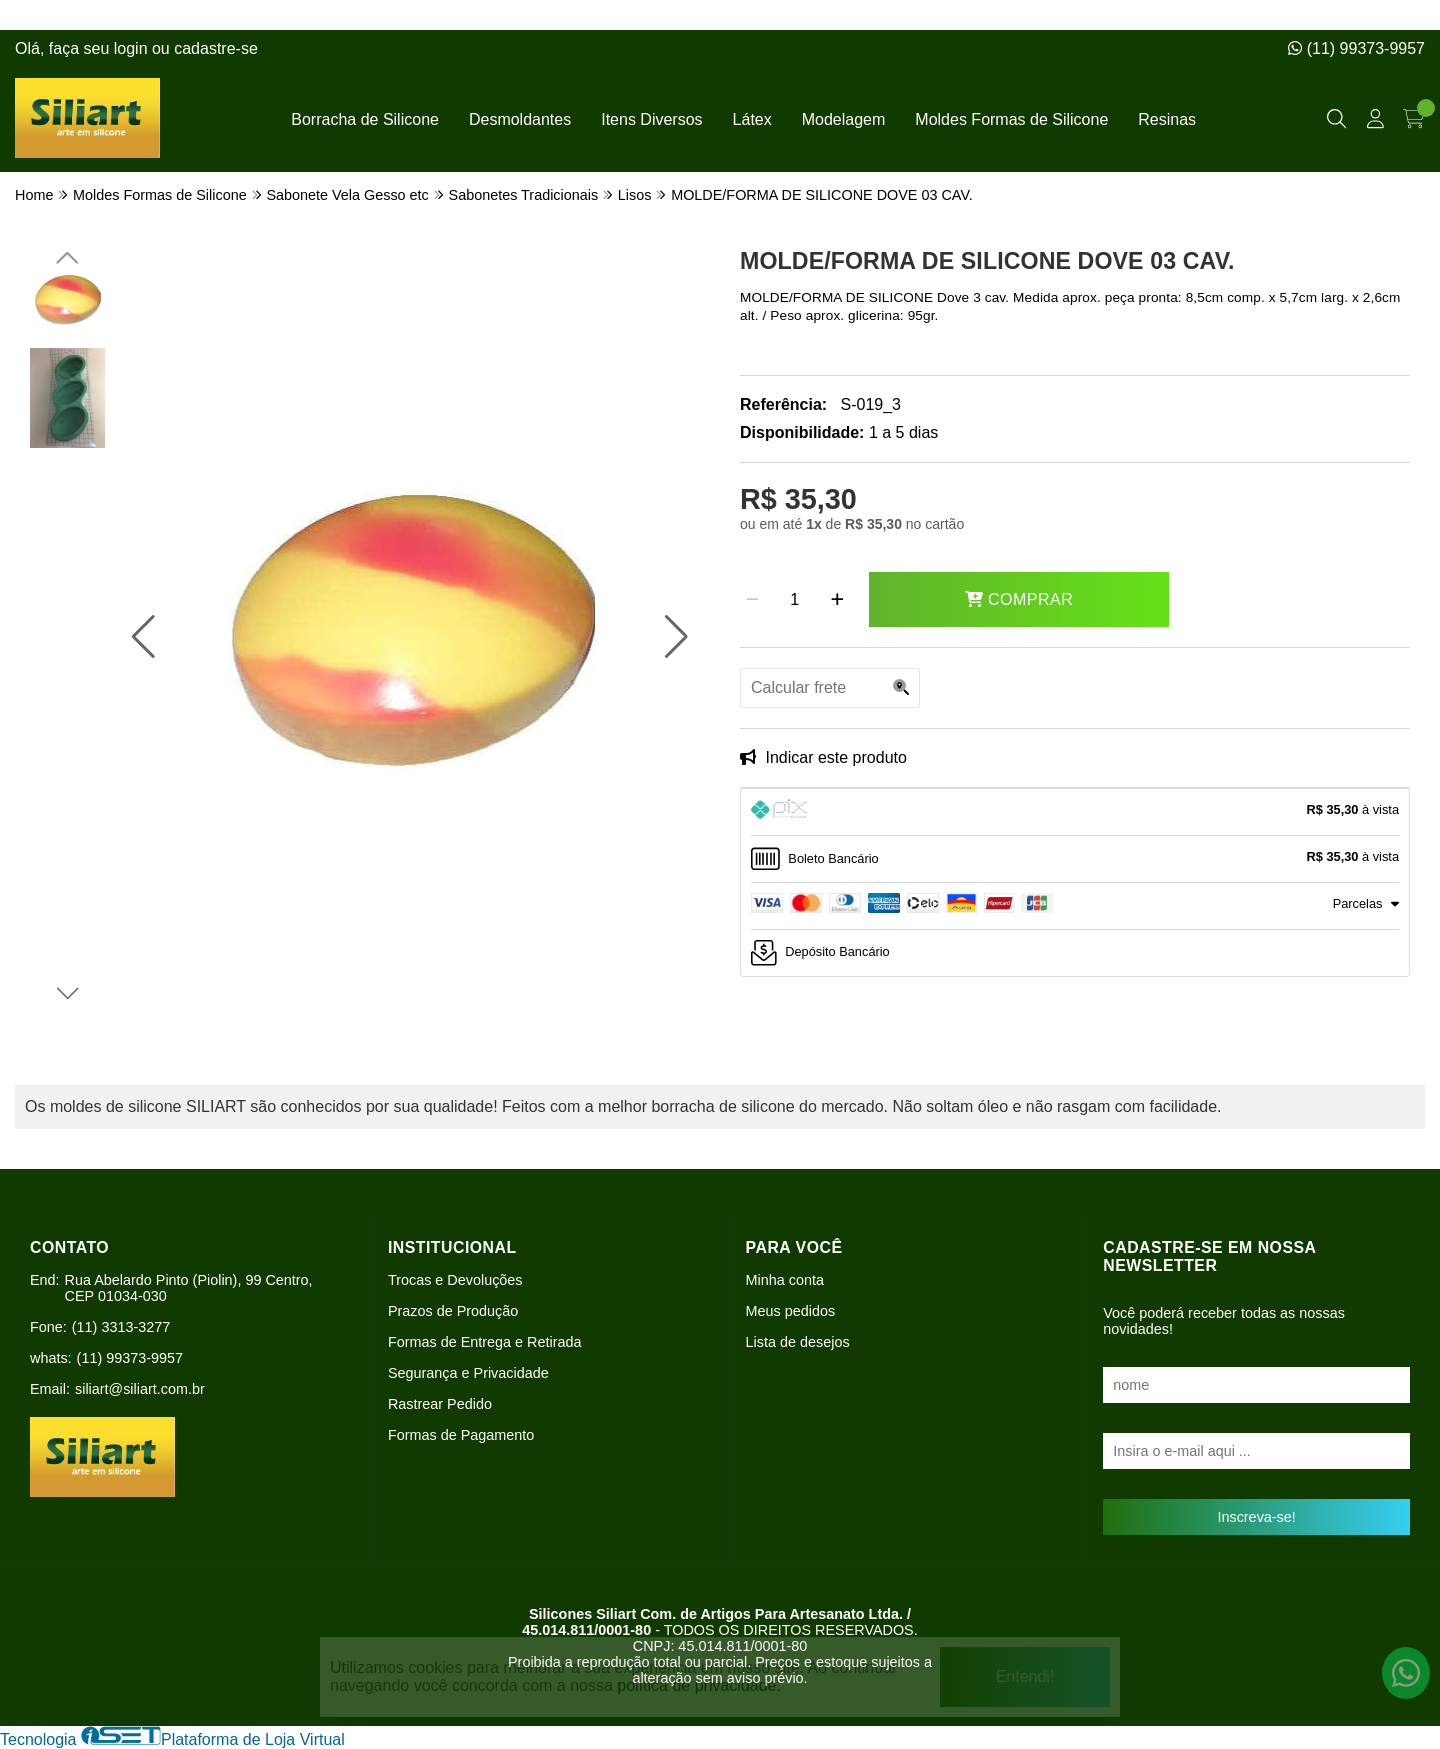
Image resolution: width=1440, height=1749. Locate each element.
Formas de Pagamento (461, 1435)
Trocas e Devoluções (455, 1280)
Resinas (1167, 119)
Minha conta (785, 1280)
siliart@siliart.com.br (140, 1389)
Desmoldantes (520, 119)
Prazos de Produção (453, 1311)
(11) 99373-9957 (1356, 48)
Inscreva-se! (1256, 1517)
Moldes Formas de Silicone (1011, 119)
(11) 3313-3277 (121, 1327)
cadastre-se (216, 48)
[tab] (1075, 812)
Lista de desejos (798, 1342)
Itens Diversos (651, 119)
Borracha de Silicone (365, 119)
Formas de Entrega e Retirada (485, 1342)
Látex (752, 119)
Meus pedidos (791, 1311)
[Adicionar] (837, 600)
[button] (143, 637)
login (133, 48)
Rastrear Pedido (440, 1404)
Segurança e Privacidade (468, 1373)
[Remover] (752, 600)
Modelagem (844, 119)
